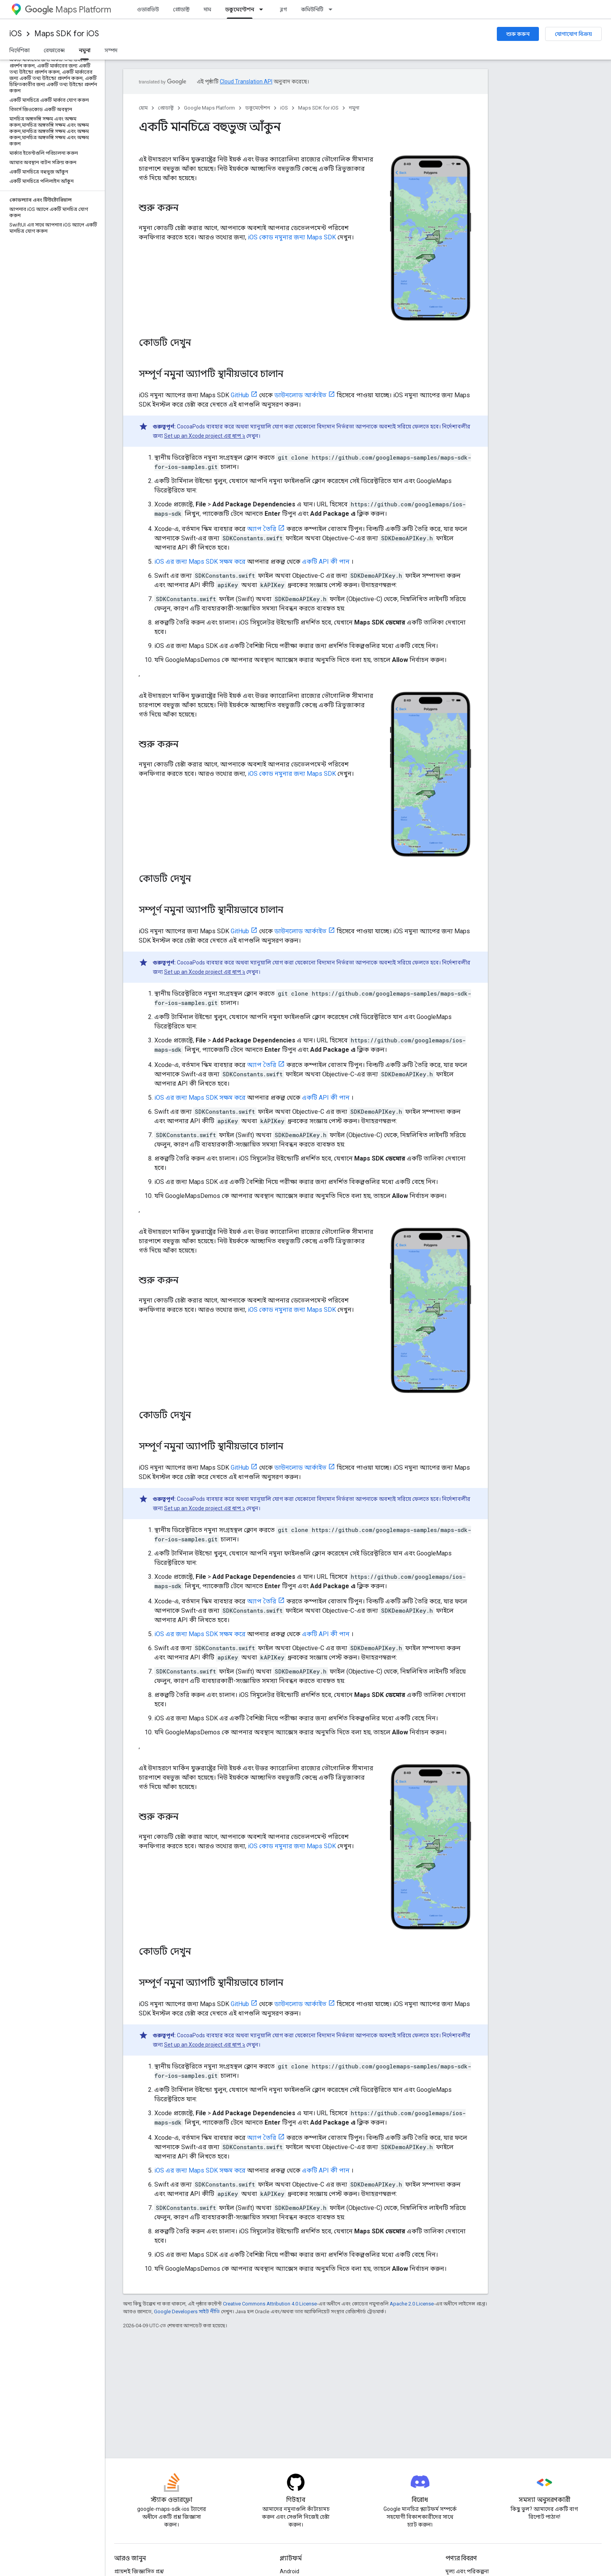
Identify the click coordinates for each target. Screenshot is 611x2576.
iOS (15, 34)
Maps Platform (68, 9)
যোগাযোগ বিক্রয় (573, 33)
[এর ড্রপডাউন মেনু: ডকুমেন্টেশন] (263, 9)
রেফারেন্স (54, 50)
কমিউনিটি (312, 9)
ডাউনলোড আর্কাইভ (300, 395)
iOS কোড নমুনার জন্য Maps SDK (292, 237)
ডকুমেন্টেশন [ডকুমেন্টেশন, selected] (239, 9)
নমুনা (354, 108)
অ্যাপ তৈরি (261, 529)
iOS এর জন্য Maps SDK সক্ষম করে (199, 561)
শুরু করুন (518, 33)
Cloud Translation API (246, 81)
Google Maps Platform (209, 108)
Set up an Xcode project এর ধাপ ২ (204, 436)
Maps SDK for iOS (66, 34)
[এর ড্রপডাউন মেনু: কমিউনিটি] (332, 9)
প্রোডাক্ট (181, 9)
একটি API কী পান (326, 561)
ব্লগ (283, 9)
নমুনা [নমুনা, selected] (84, 50)
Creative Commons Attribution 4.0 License (270, 2304)
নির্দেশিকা (19, 50)
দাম (207, 9)
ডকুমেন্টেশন (257, 108)
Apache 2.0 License (412, 2304)
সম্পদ (110, 50)
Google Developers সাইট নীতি (187, 2311)
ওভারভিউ (148, 9)
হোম (143, 108)
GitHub (240, 395)
